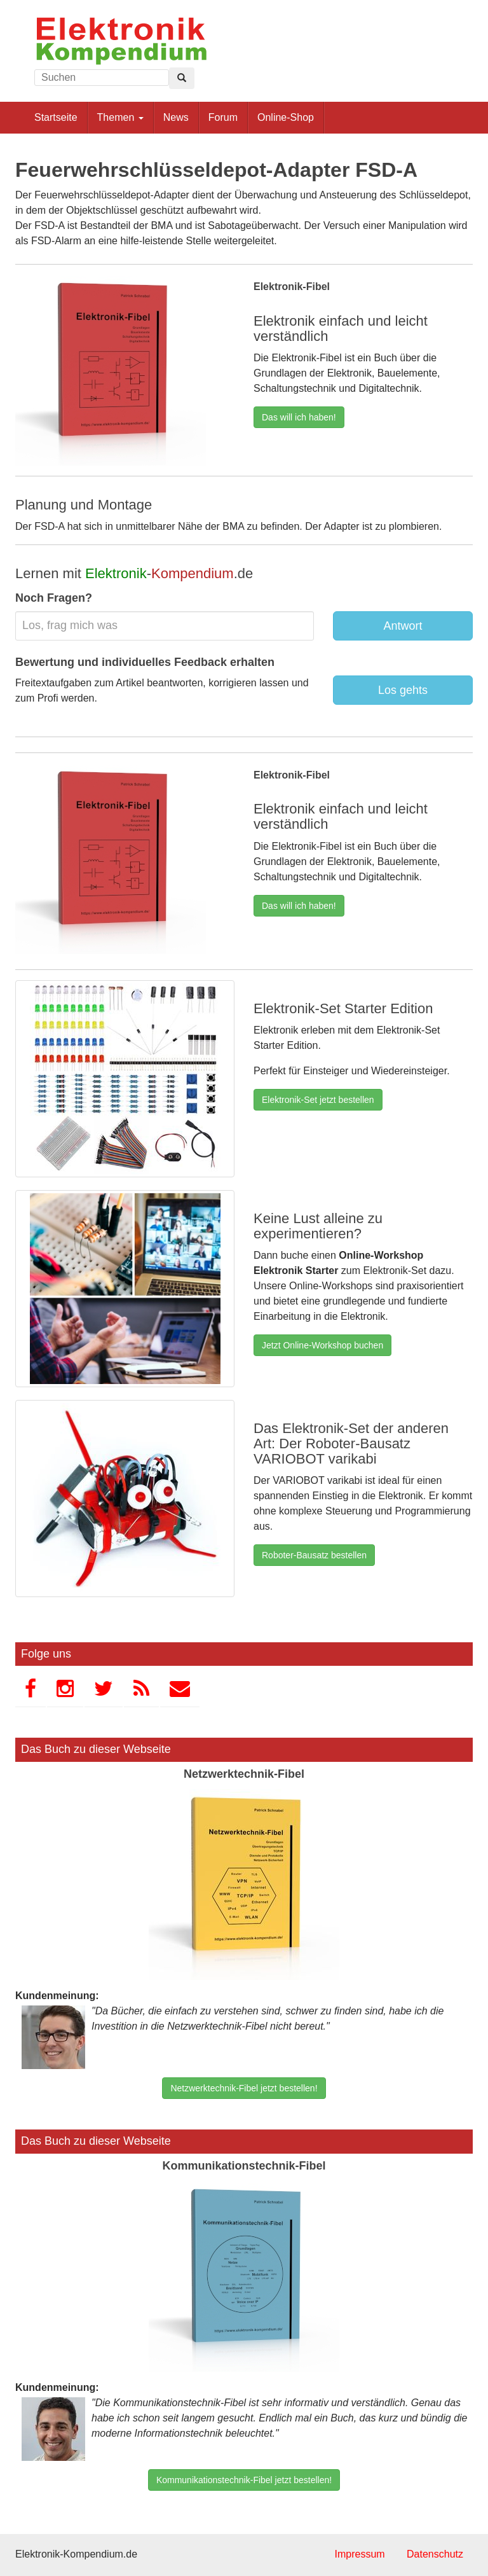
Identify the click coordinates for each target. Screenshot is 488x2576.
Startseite (56, 117)
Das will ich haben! (299, 417)
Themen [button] (120, 117)
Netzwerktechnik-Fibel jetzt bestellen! (243, 2088)
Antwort (402, 626)
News (176, 117)
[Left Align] (181, 78)
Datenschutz (435, 2554)
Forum (223, 117)
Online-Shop (285, 117)
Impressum (359, 2554)
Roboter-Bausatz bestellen (314, 1555)
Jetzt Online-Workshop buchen (322, 1345)
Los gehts (403, 690)
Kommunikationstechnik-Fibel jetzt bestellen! (244, 2480)
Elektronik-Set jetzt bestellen (318, 1100)
